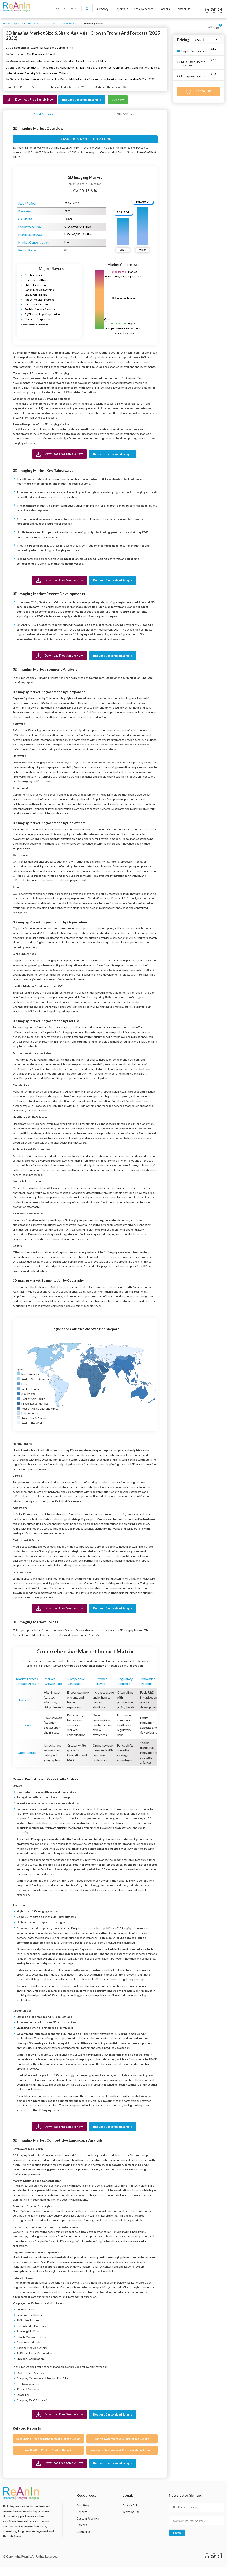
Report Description (43, 116)
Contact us (84, 2535)
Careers (167, 9)
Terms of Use (131, 2515)
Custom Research (146, 9)
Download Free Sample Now (30, 100)
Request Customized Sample (83, 99)
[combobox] (205, 39)
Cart (214, 26)
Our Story (110, 9)
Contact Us (184, 9)
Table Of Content (126, 116)
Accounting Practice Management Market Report (48, 2442)
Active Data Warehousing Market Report (122, 2442)
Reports (127, 9)
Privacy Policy (131, 2509)
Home (6, 23)
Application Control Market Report (48, 2454)
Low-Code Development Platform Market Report (122, 2454)
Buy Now (119, 99)
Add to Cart (199, 91)
